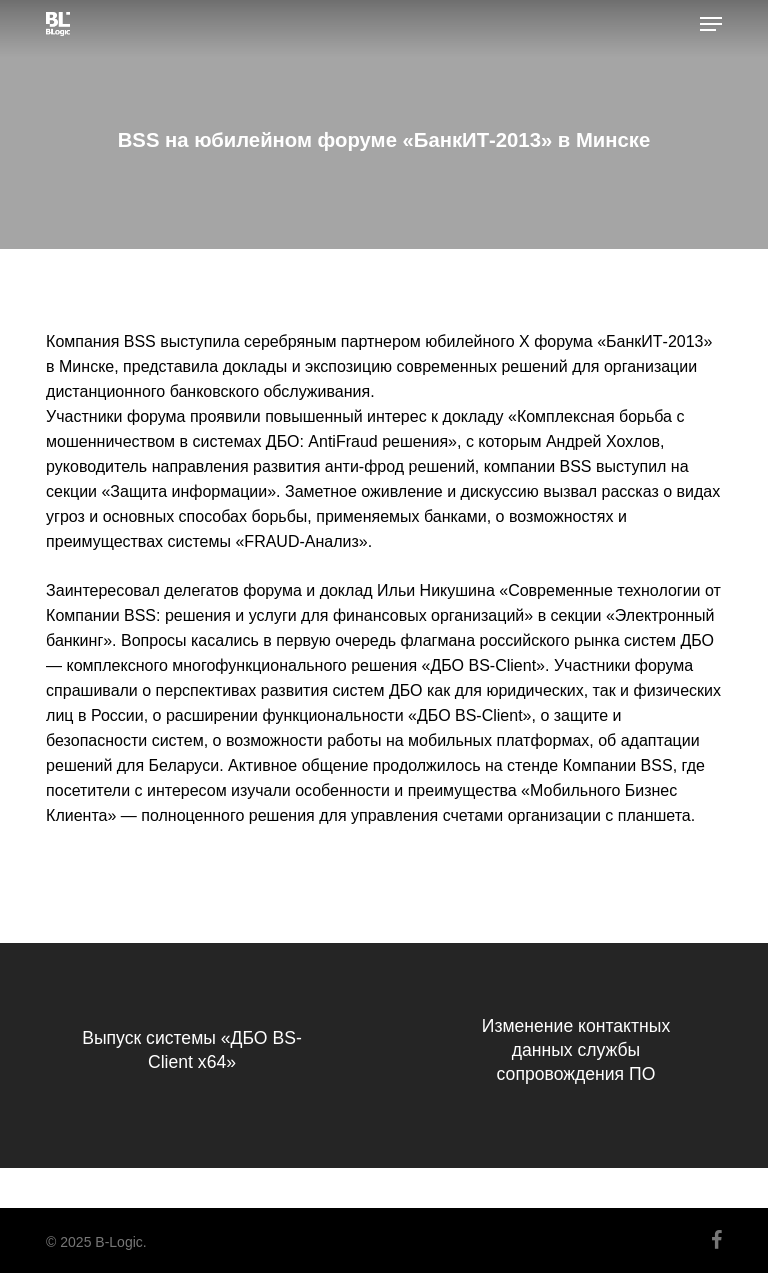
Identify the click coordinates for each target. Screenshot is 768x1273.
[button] (711, 24)
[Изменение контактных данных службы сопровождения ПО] (576, 1055)
